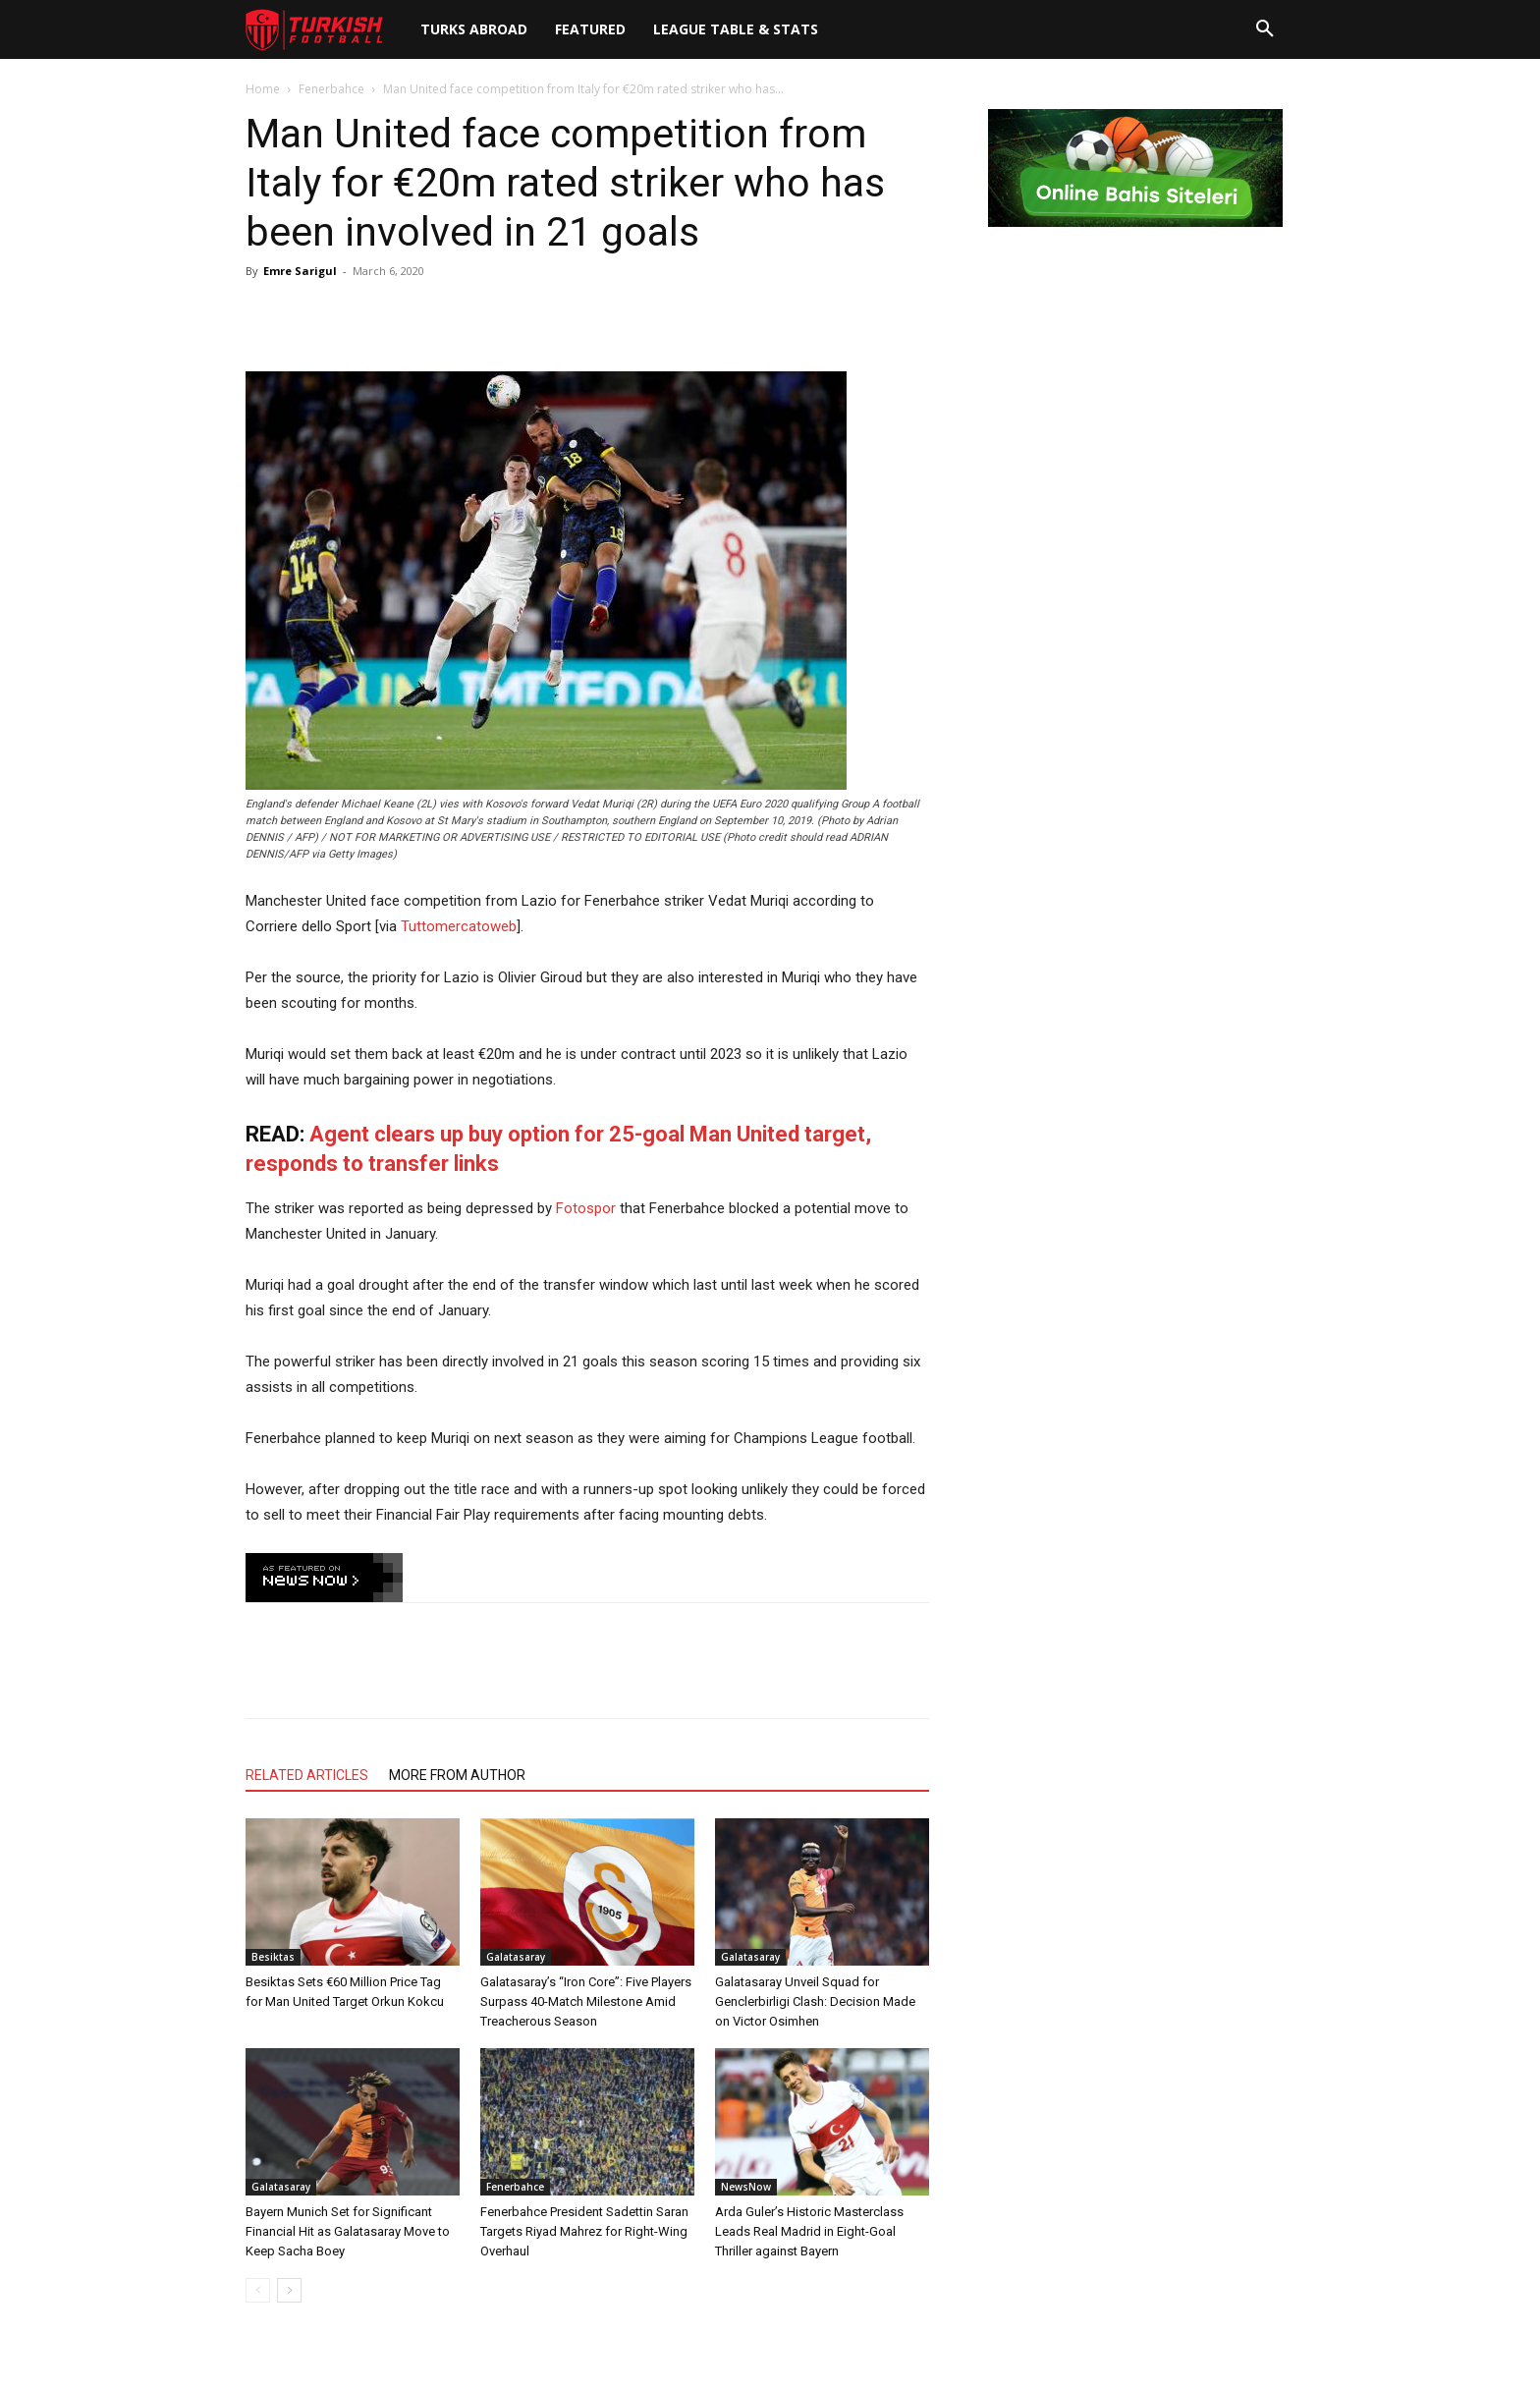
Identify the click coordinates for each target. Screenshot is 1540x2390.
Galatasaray (515, 1957)
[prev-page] (258, 2290)
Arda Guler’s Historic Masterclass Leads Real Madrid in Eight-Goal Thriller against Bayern (809, 2231)
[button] (1265, 29)
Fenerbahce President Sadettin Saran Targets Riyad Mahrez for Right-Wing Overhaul (584, 2231)
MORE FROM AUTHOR (457, 1775)
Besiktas (273, 1957)
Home (263, 89)
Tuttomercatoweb (459, 926)
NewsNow (746, 2187)
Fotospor (586, 1208)
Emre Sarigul (300, 270)
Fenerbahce (331, 89)
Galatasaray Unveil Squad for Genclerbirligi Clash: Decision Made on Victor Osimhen (815, 2001)
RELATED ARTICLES (307, 1775)
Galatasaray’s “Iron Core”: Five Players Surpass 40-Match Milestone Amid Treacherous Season (585, 2001)
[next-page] (289, 2290)
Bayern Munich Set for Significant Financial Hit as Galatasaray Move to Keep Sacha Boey (348, 2231)
